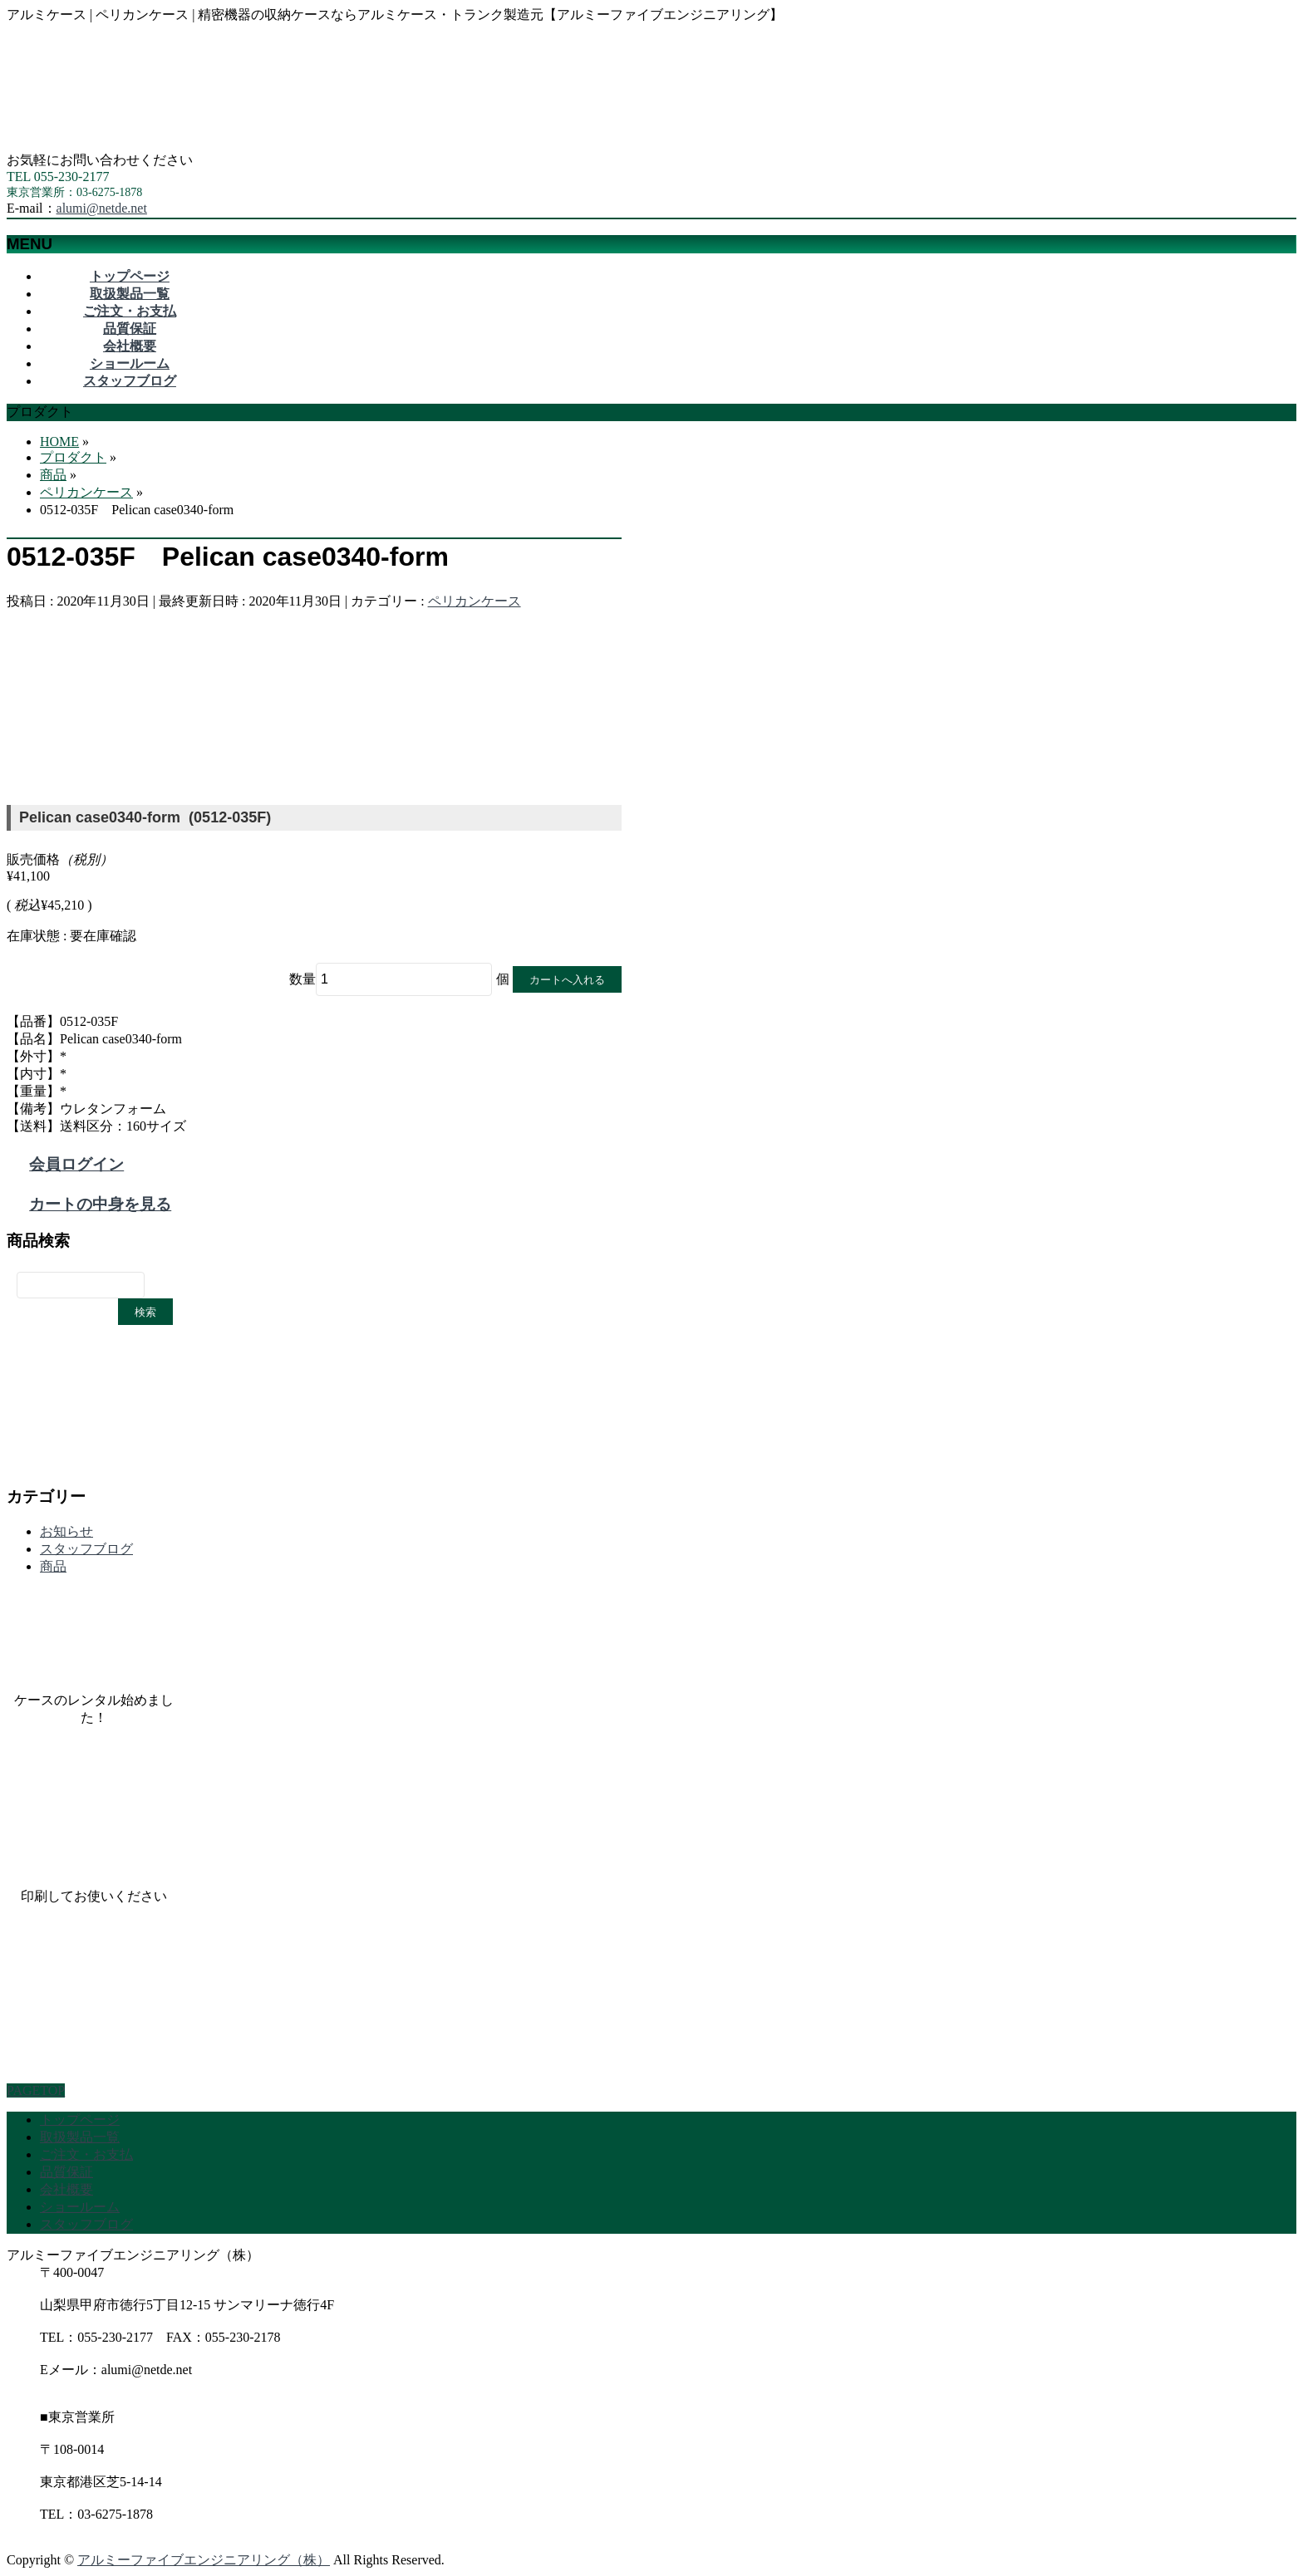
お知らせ (66, 1531)
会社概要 (66, 2189)
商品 (53, 1566)
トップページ (80, 2119)
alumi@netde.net (102, 208)
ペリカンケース (474, 601)
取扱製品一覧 (80, 2137)
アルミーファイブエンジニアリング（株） (203, 2560)
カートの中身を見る (100, 1204)
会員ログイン (76, 1164)
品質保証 (66, 2172)
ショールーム (80, 2207)
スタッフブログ (86, 1549)
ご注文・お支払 (86, 2154)
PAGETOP (36, 2090)
